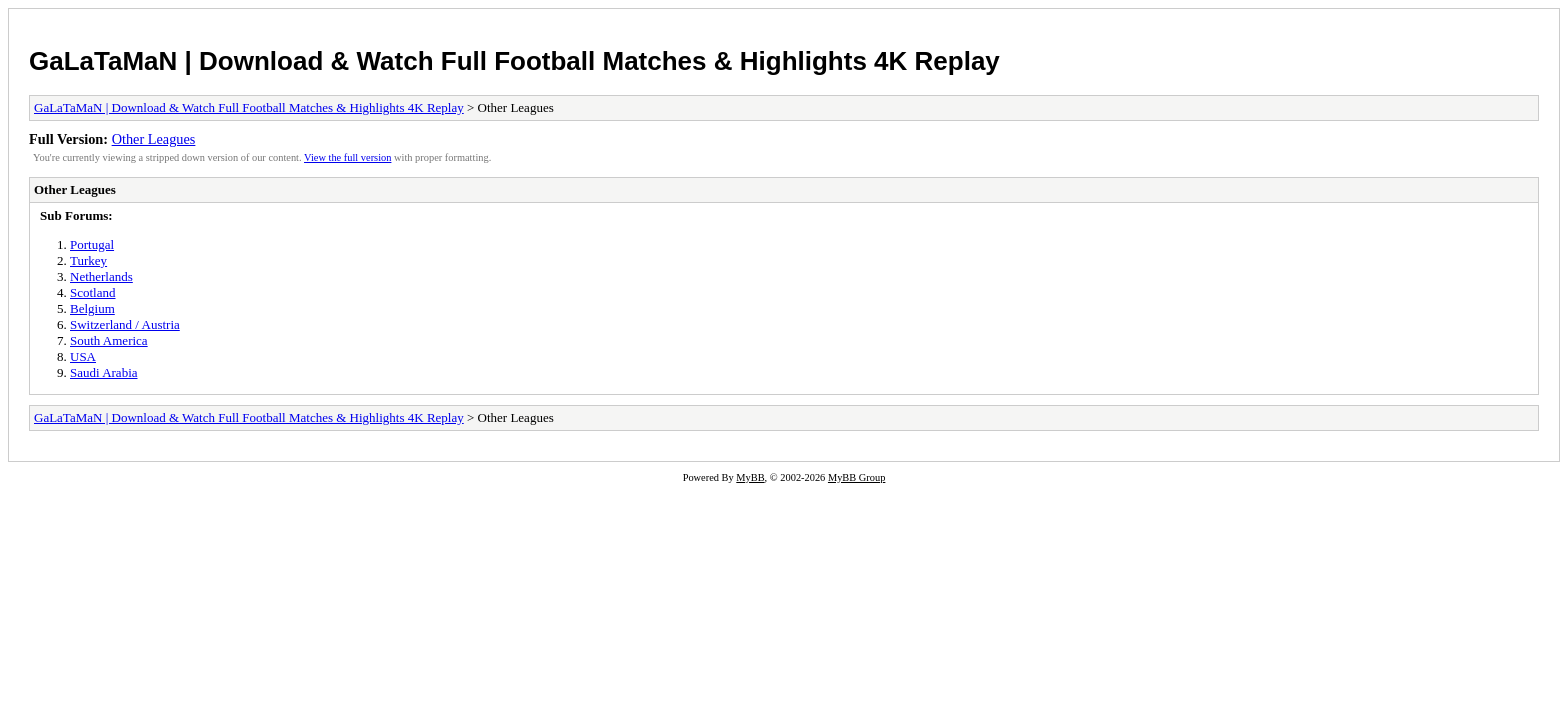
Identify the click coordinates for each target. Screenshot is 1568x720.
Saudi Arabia (104, 372)
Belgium (92, 308)
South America (109, 340)
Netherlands (101, 276)
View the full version (347, 157)
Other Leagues (154, 139)
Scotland (93, 292)
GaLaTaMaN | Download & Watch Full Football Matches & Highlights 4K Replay (514, 61)
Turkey (88, 260)
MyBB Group (856, 477)
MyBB (750, 477)
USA (83, 356)
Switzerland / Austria (125, 324)
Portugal (92, 244)
